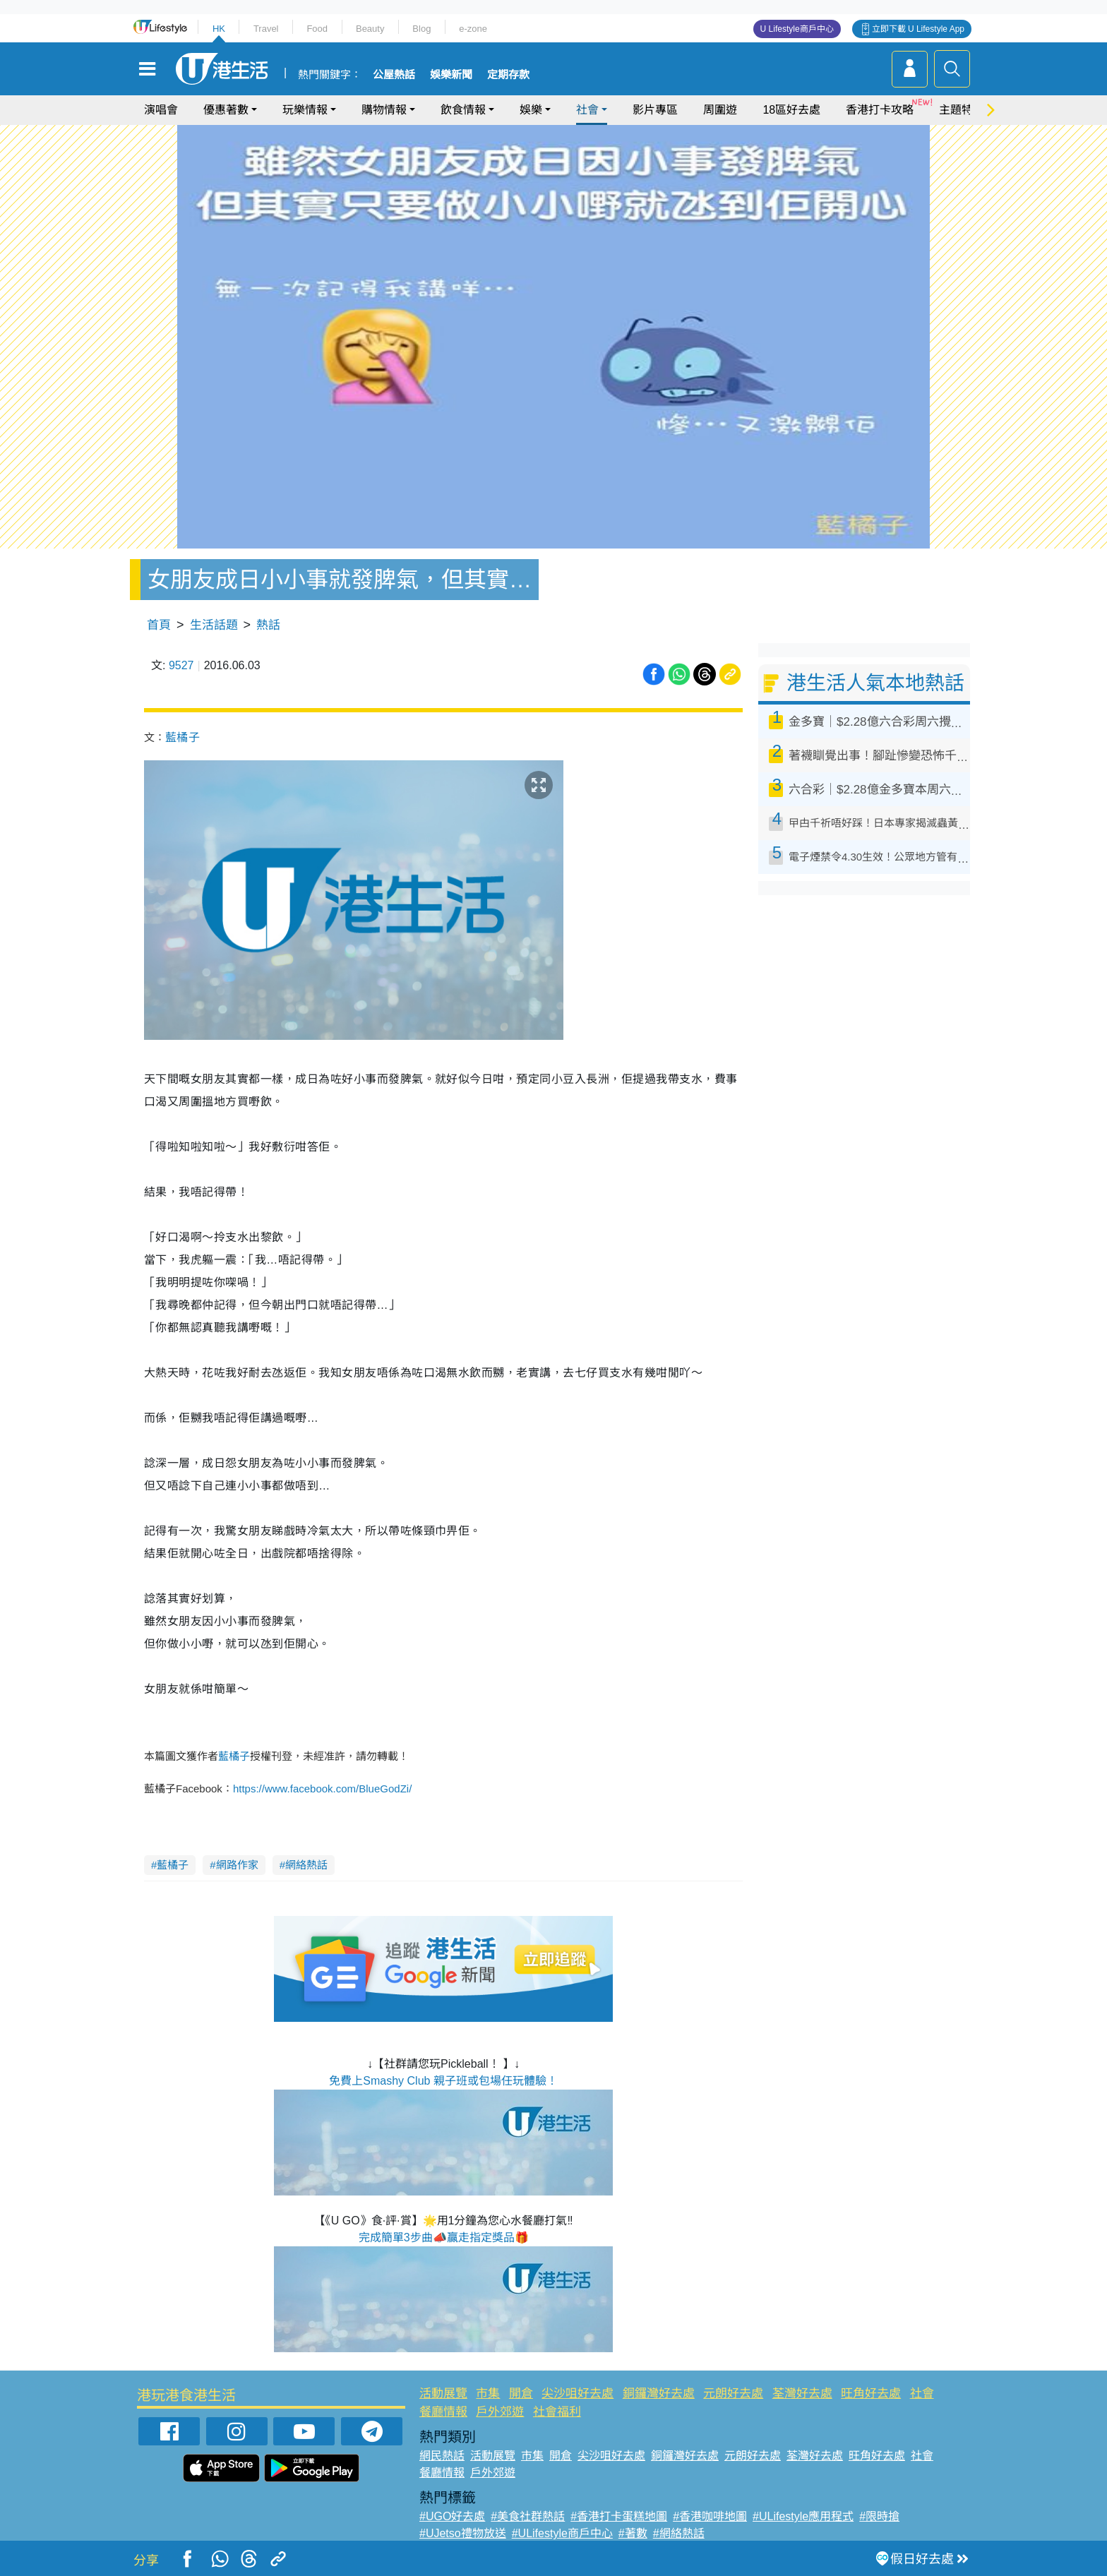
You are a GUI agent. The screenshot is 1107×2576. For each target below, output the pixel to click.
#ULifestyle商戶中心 (562, 2533)
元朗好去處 (733, 2393)
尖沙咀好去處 (577, 2393)
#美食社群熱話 (528, 2516)
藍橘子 (182, 737)
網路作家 (237, 1865)
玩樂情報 (305, 110)
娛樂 (531, 110)
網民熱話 (442, 2456)
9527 (181, 665)
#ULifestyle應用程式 (803, 2516)
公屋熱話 (394, 74)
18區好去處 (791, 110)
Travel (266, 28)
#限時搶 (879, 2516)
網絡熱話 (306, 1865)
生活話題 (214, 625)
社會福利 (557, 2412)
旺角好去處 (871, 2393)
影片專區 (655, 110)
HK (219, 28)
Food (317, 28)
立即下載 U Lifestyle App (918, 29)
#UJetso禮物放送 (462, 2533)
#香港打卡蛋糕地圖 (618, 2516)
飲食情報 (463, 110)
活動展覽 (443, 2393)
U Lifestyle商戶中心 (797, 29)
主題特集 (961, 110)
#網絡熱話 (679, 2533)
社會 (587, 110)
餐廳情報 (443, 2412)
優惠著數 (226, 110)
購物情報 (384, 110)
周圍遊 (720, 110)
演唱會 (161, 110)
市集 (488, 2393)
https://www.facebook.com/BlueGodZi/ (322, 1789)
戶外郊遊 (500, 2412)
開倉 (521, 2393)
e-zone (473, 28)
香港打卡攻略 (880, 110)
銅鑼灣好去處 (659, 2393)
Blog (421, 28)
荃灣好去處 (802, 2393)
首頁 (159, 625)
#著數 (632, 2533)
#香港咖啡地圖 (710, 2516)
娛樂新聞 (451, 74)
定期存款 (508, 74)
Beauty (370, 28)
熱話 (268, 625)
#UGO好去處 (452, 2516)
